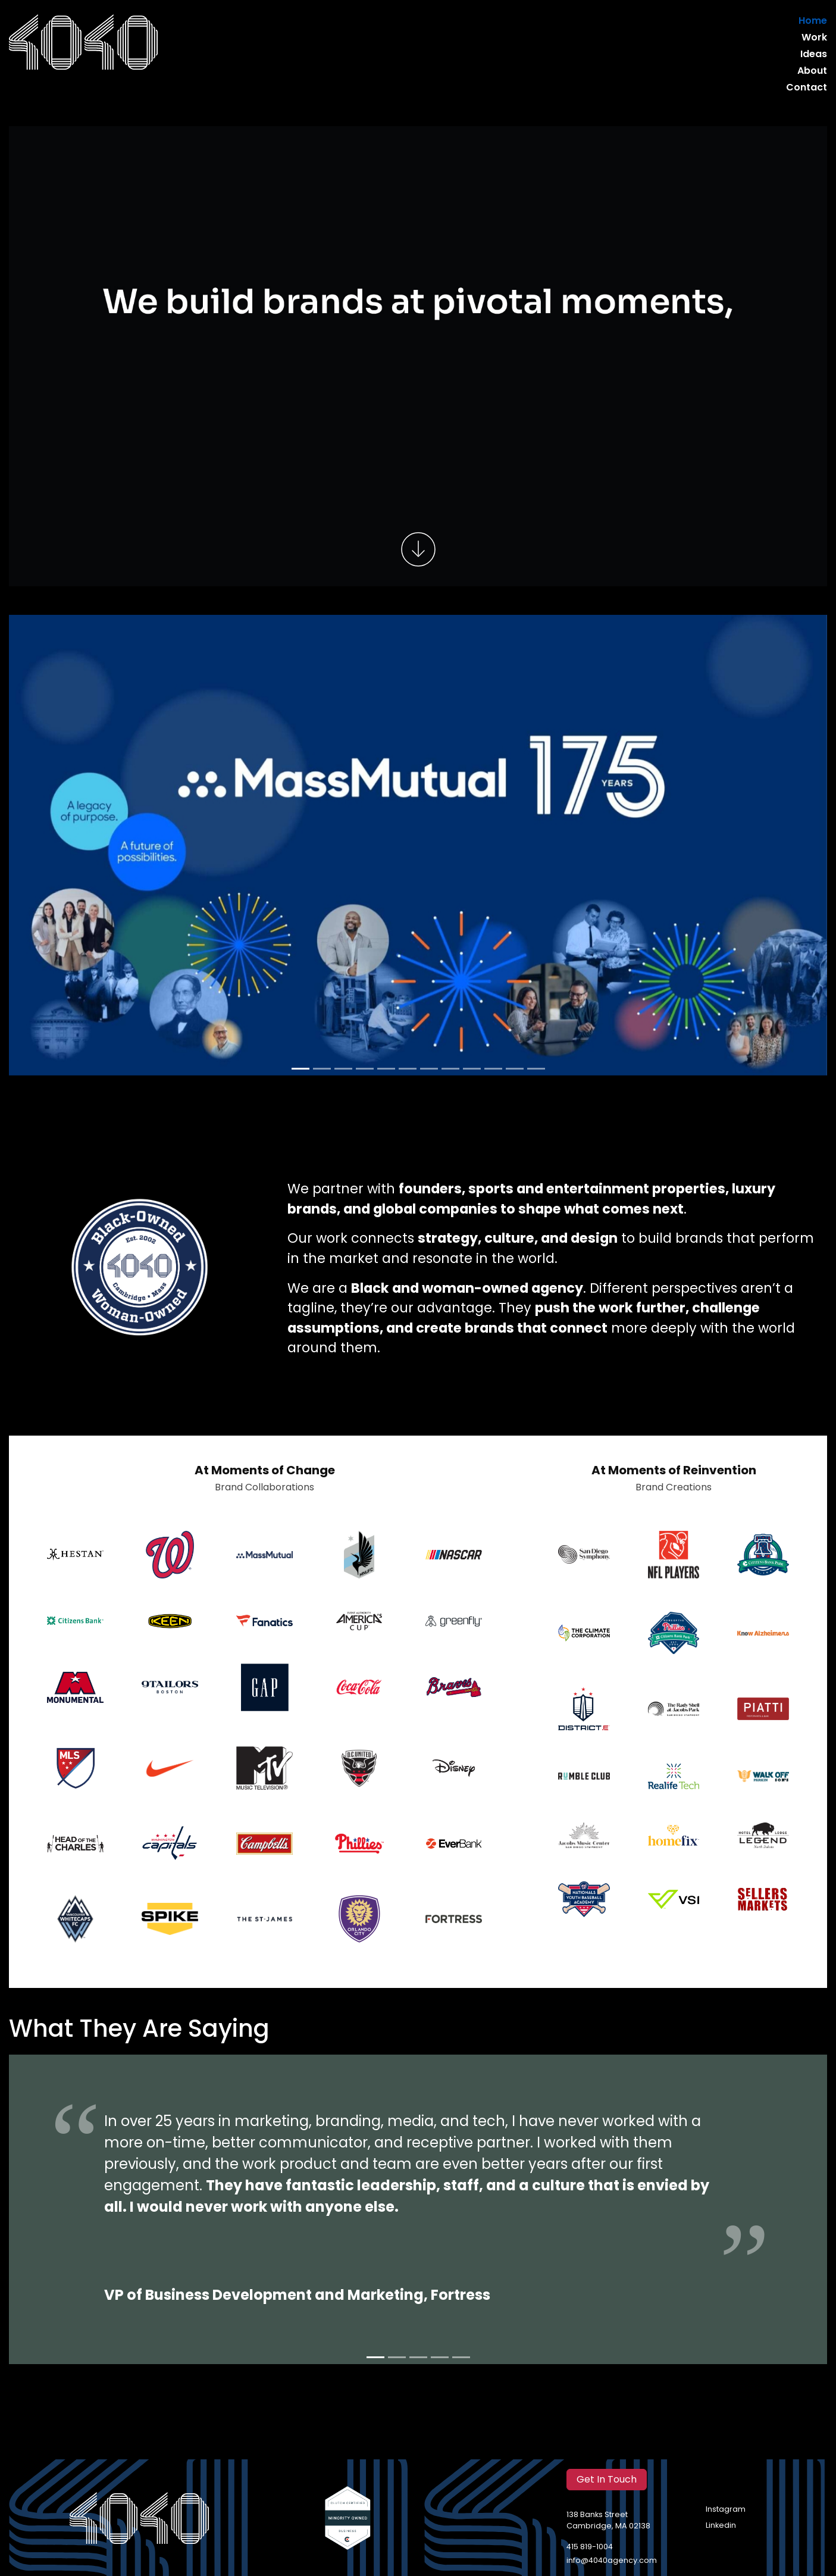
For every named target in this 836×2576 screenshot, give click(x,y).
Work (814, 38)
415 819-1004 (589, 2547)
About (812, 71)
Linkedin (721, 2526)
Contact (806, 88)
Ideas (813, 55)
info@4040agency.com (611, 2561)
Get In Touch (607, 2480)
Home (813, 21)
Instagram (726, 2510)
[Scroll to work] (418, 551)
